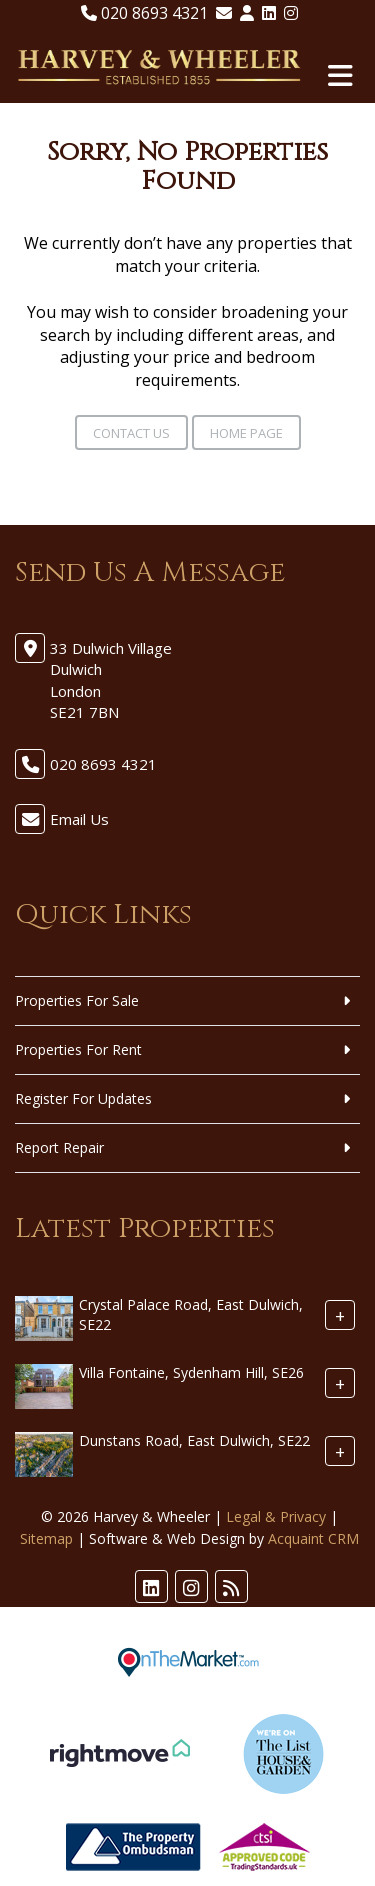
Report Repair (59, 1147)
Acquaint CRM (313, 1538)
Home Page (246, 433)
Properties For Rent (78, 1049)
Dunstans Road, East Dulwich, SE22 (194, 1440)
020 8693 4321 (144, 13)
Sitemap (46, 1538)
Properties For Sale (77, 1000)
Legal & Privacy (276, 1516)
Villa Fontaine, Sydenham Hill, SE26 (191, 1372)
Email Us (79, 819)
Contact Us (131, 433)
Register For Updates (83, 1098)
